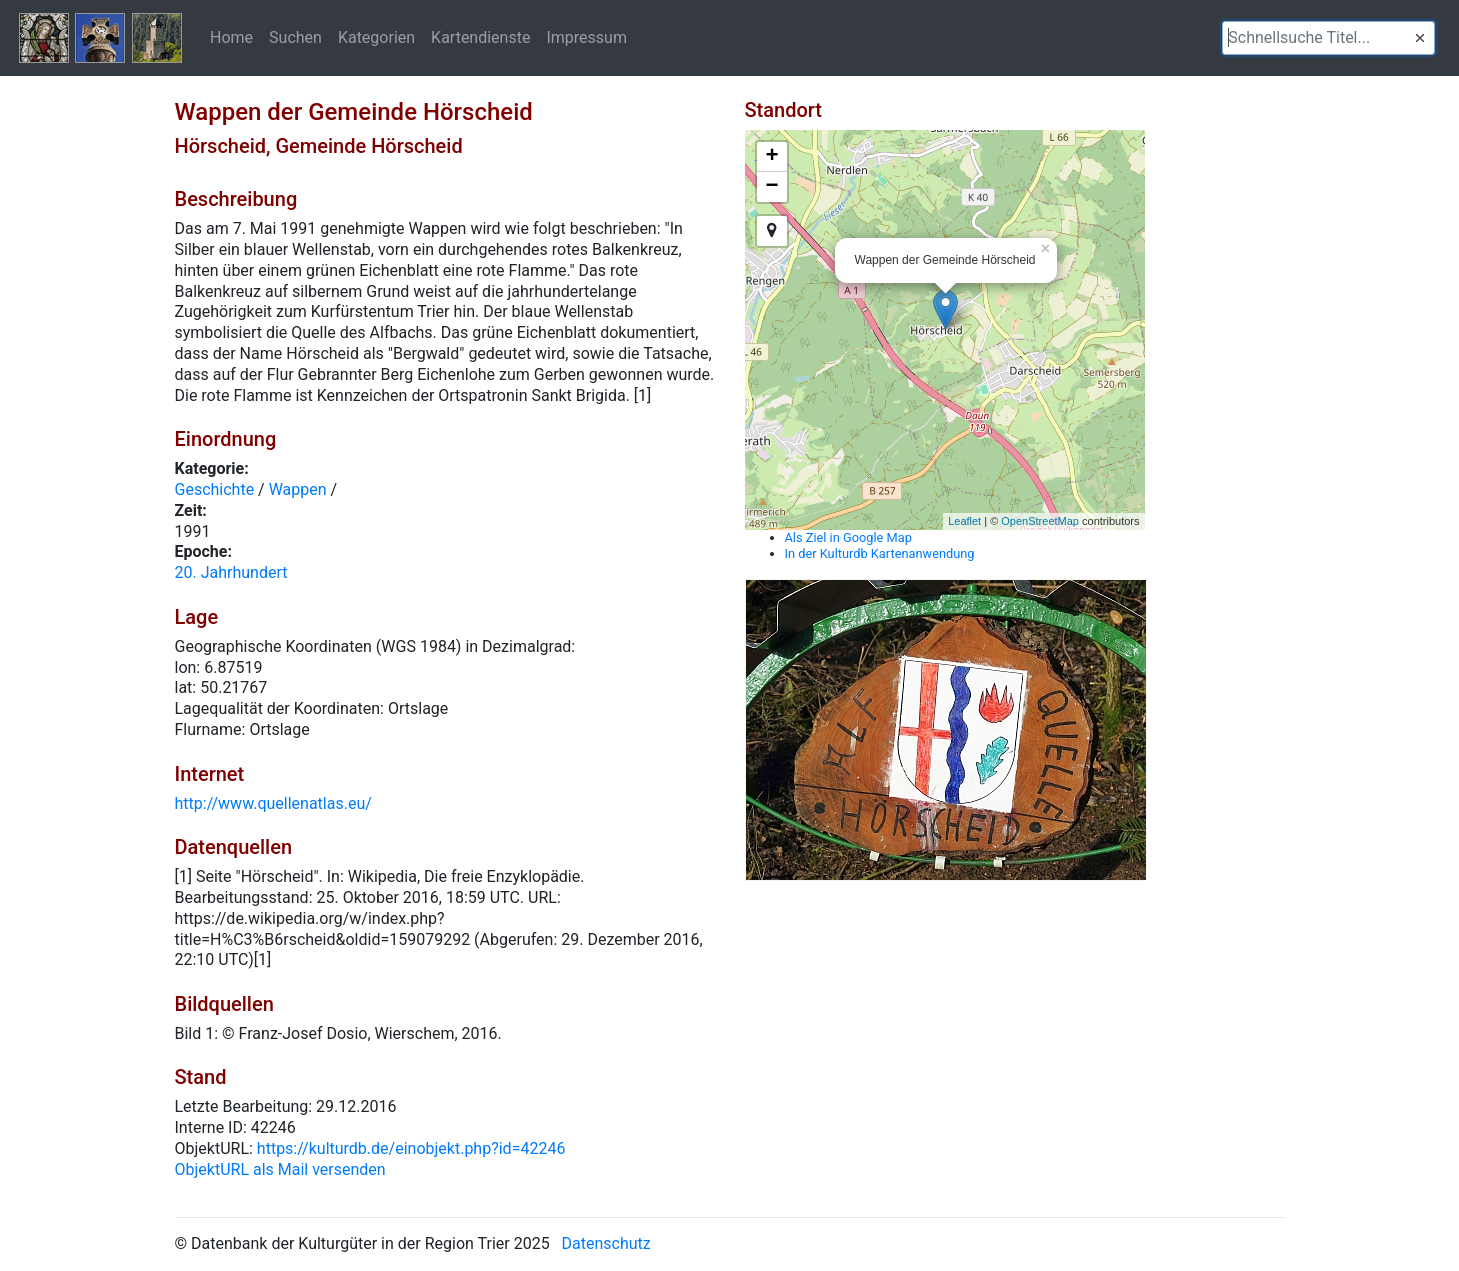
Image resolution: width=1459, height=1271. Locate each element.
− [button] (771, 187)
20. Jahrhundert (231, 572)
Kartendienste (480, 37)
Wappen (298, 489)
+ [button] (771, 157)
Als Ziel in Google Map (848, 537)
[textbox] (1328, 38)
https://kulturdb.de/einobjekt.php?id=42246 (411, 1148)
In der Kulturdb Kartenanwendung (880, 553)
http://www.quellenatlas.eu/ (273, 803)
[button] (1420, 38)
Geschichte (215, 489)
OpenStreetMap (1040, 521)
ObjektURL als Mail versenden (280, 1169)
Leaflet (964, 521)
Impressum (586, 37)
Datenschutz (606, 1243)
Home (231, 37)
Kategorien (376, 37)
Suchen (295, 37)
